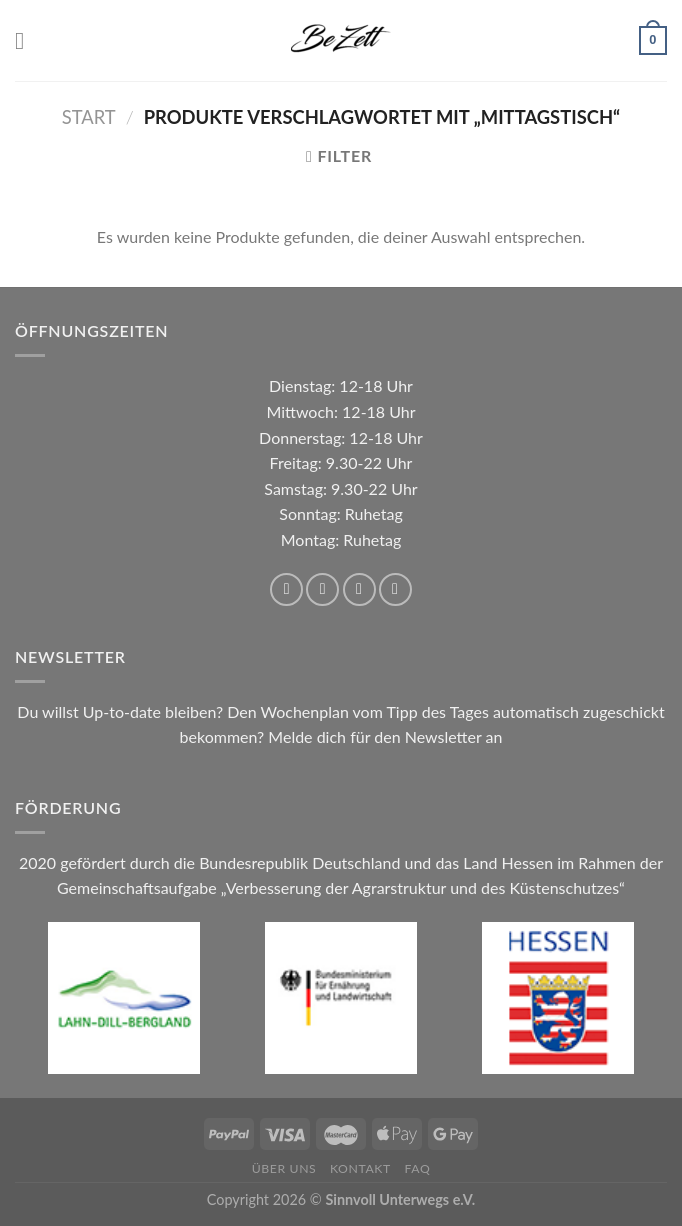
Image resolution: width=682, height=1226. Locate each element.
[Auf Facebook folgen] (286, 589)
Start (89, 117)
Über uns (284, 1168)
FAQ (417, 1168)
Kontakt (360, 1168)
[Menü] (27, 40)
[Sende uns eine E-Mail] (359, 589)
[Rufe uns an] (395, 589)
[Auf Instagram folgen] (322, 589)
